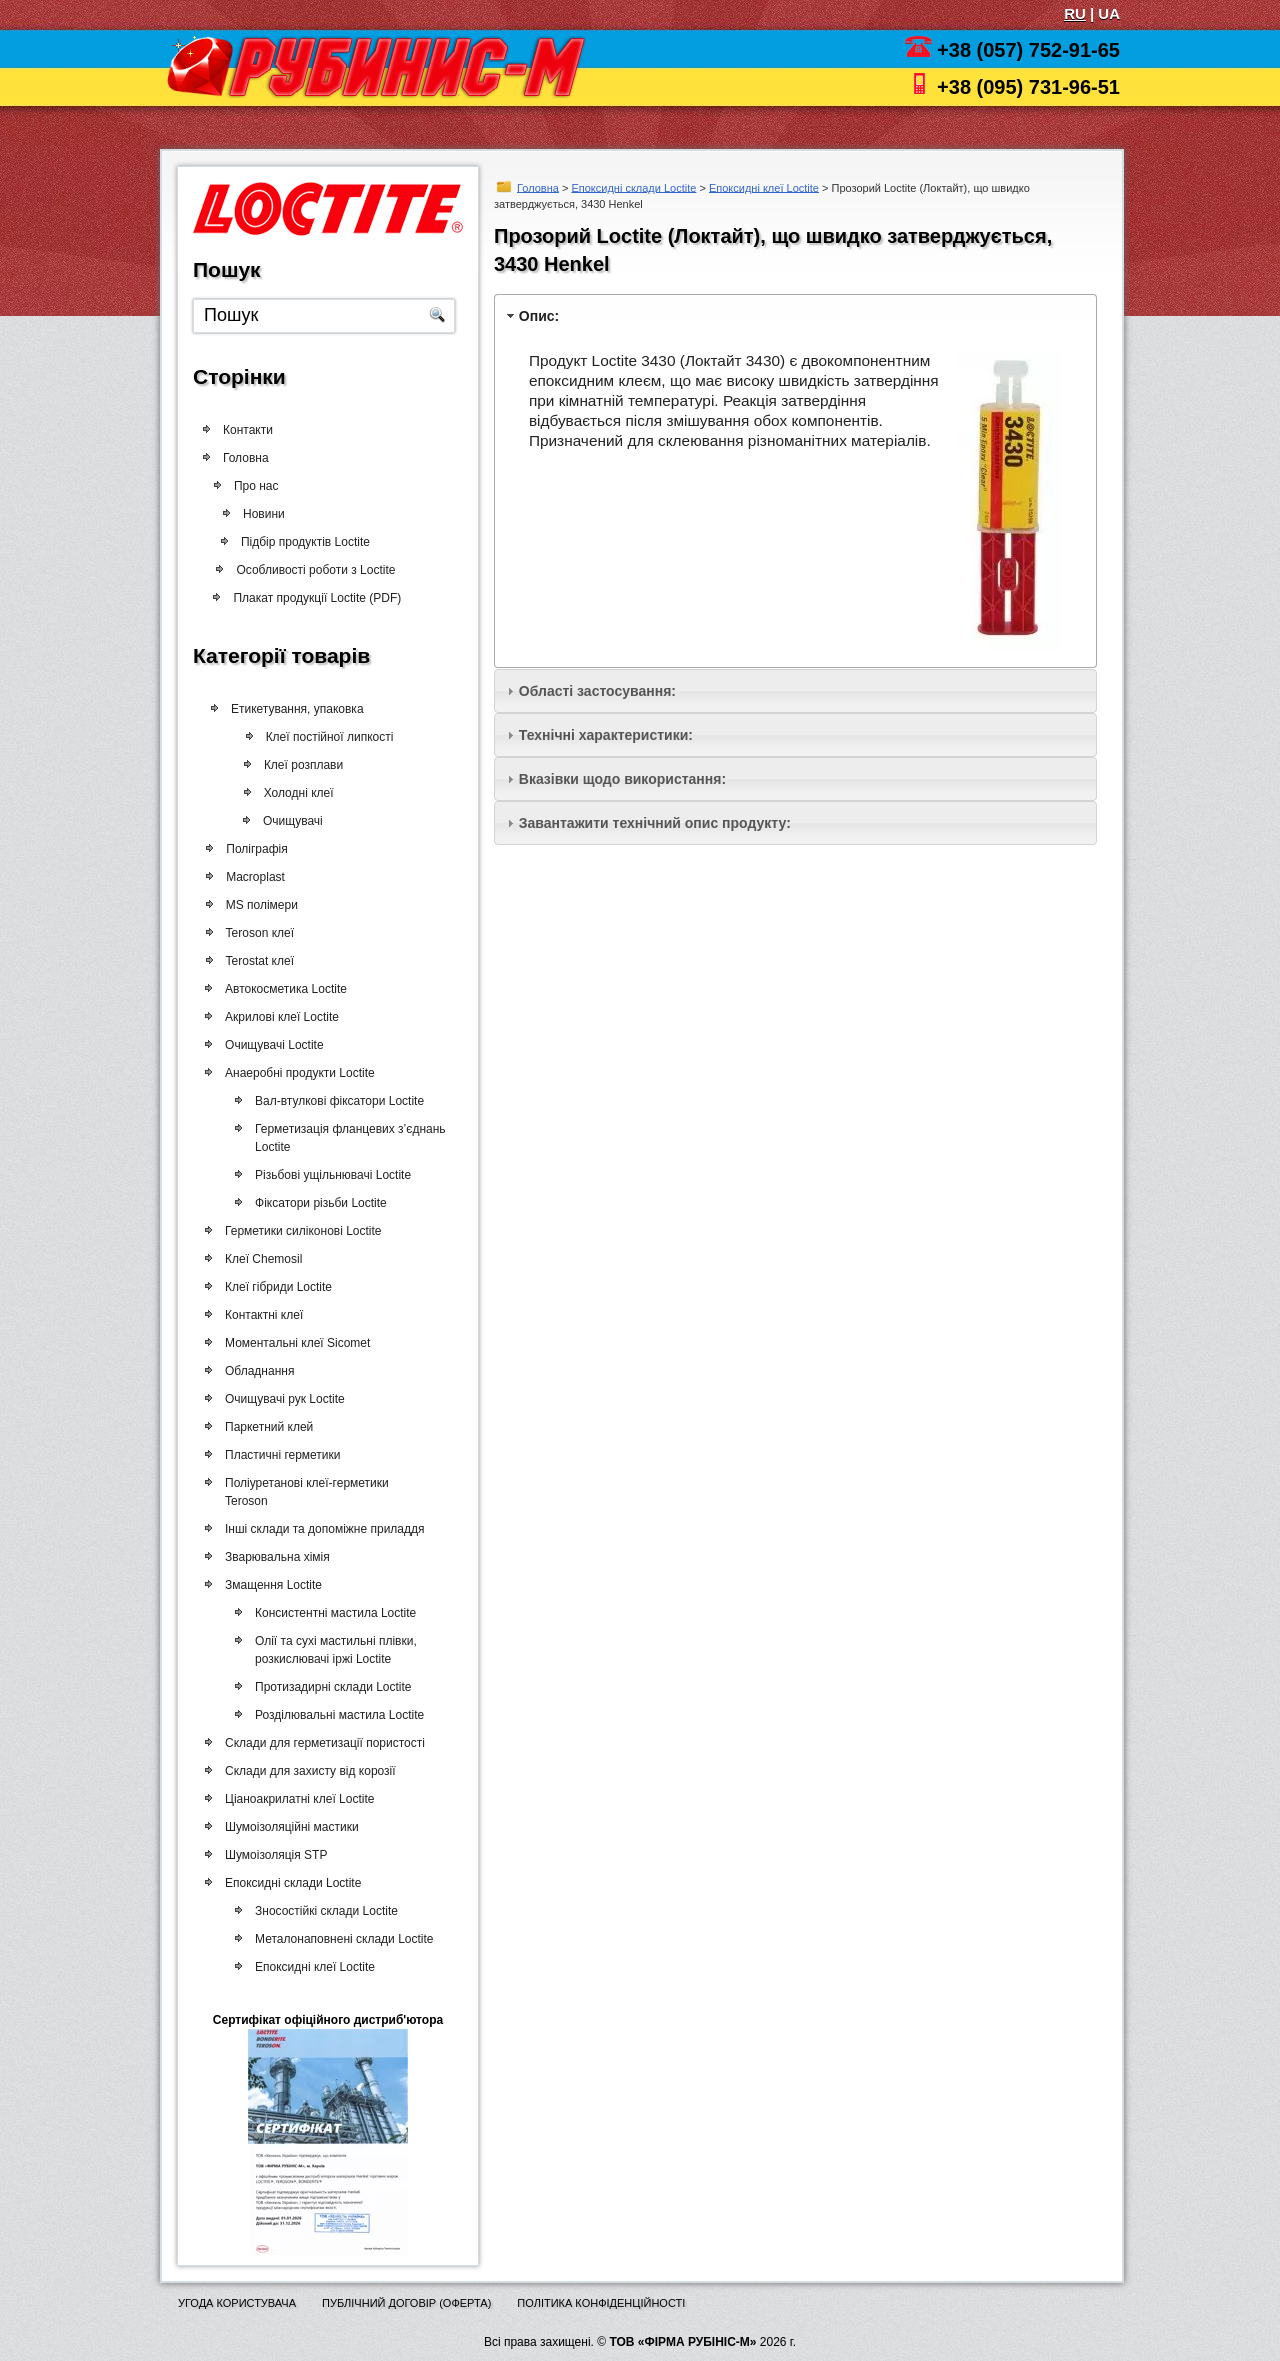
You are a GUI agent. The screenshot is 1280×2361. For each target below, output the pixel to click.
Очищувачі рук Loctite (283, 1399)
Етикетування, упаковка (291, 709)
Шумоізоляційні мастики (290, 1827)
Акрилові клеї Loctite (280, 1017)
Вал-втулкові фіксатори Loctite (335, 1101)
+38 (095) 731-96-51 (1028, 87)
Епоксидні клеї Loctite (764, 187)
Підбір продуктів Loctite (296, 542)
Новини (259, 514)
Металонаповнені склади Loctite (340, 1939)
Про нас (265, 486)
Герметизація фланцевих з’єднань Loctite (346, 1138)
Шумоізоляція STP (274, 1855)
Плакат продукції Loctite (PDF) (310, 598)
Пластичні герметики (281, 1455)
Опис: (539, 316)
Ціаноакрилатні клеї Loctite (297, 1799)
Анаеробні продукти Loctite (298, 1073)
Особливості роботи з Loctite (307, 570)
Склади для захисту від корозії (308, 1771)
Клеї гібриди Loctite (276, 1287)
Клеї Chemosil (261, 1259)
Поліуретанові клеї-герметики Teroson (305, 1492)
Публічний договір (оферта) (406, 2303)
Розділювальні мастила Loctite (335, 1715)
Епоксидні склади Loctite (633, 187)
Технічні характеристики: (606, 735)
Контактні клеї (262, 1315)
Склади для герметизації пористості (323, 1743)
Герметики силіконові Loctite (301, 1231)
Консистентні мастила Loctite (331, 1613)
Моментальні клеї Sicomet (295, 1343)
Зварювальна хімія (275, 1557)
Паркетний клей (267, 1427)
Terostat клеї (257, 961)
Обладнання (257, 1371)
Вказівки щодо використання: (622, 779)
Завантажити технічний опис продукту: (655, 823)
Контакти (248, 430)
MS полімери (259, 905)
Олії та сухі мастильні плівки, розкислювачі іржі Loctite (332, 1650)
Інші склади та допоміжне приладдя (323, 1529)
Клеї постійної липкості (318, 737)
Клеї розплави (292, 765)
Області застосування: (597, 691)
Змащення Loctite (271, 1585)
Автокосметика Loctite (284, 989)
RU (1075, 13)
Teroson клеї (257, 933)
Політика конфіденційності (601, 2303)
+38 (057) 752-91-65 (1028, 50)
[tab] (795, 315)
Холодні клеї (288, 793)
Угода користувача (237, 2303)
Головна (538, 187)
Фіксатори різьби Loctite (317, 1203)
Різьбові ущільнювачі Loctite (329, 1175)
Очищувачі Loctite (272, 1045)
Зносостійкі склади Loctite (322, 1911)
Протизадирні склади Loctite (329, 1687)
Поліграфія (253, 849)
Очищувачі (283, 821)
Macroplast (252, 877)
